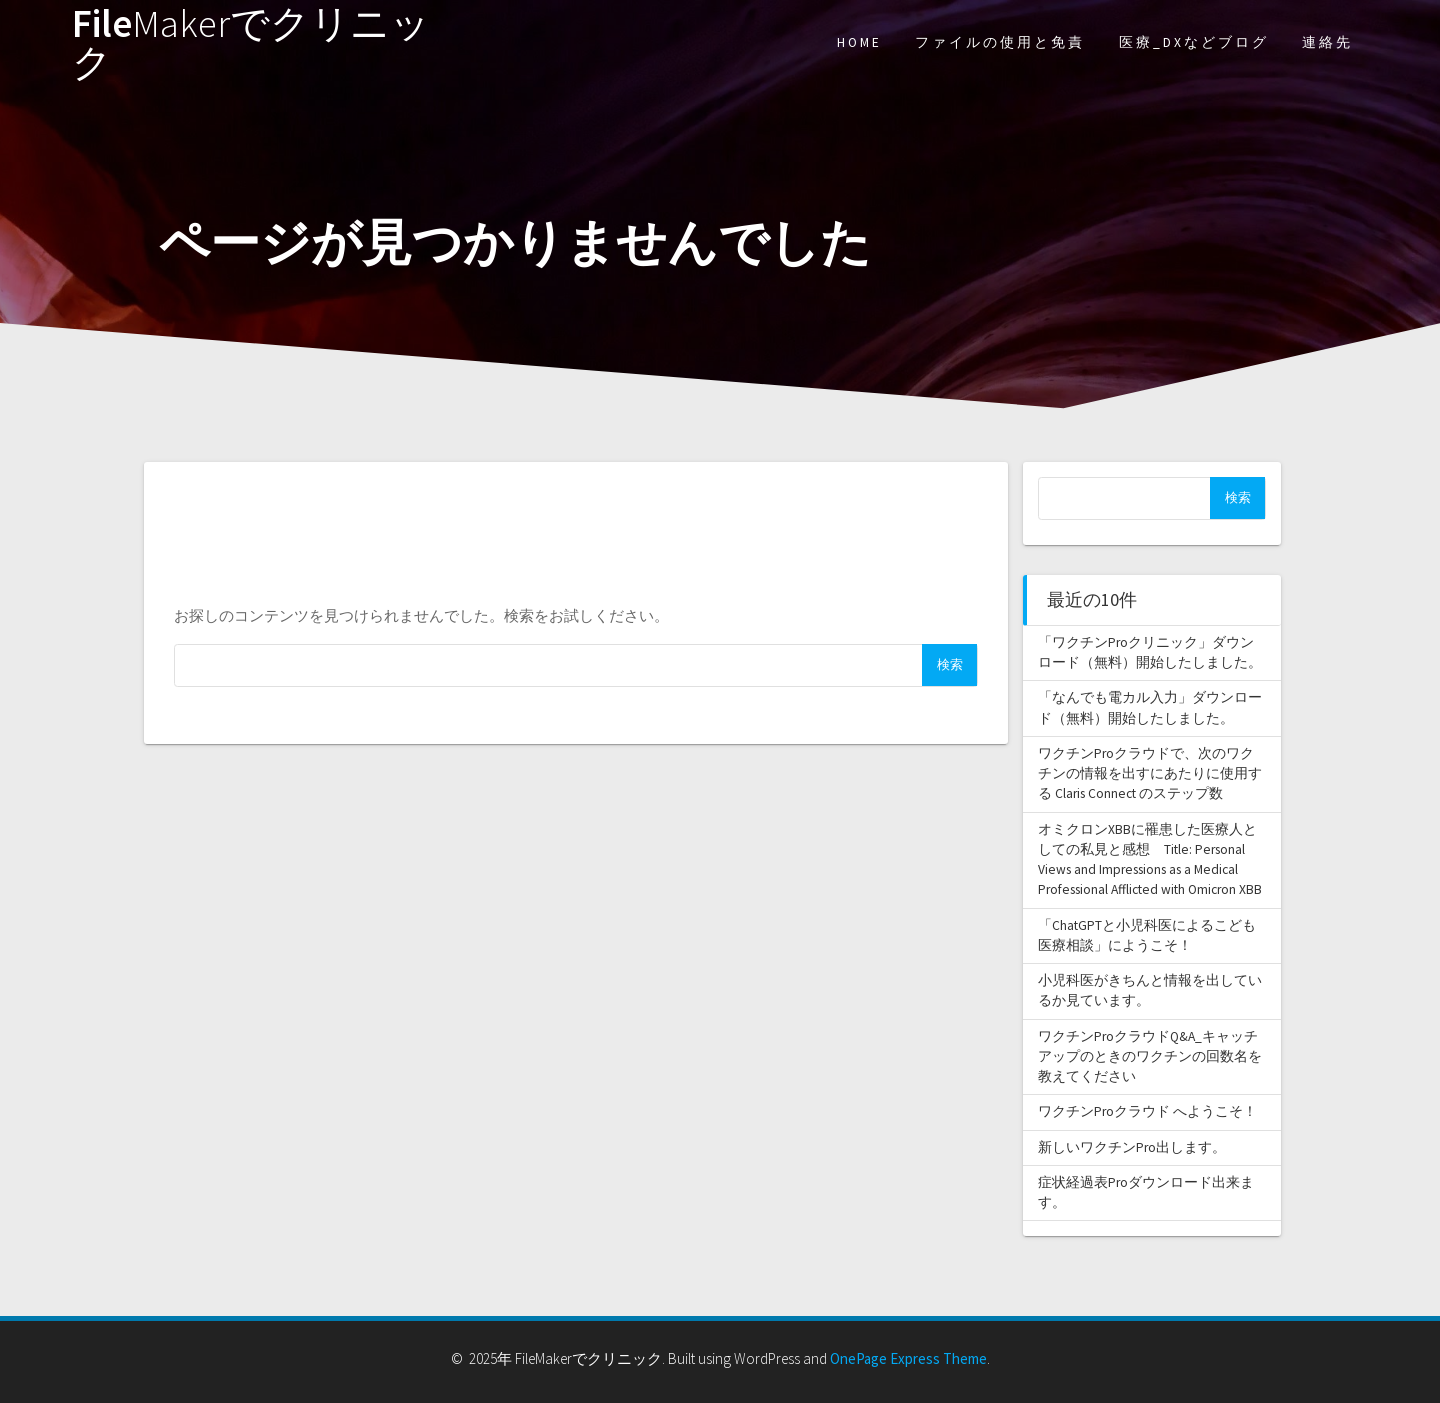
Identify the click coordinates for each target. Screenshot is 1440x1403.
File (251, 43)
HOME (859, 42)
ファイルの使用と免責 (1000, 42)
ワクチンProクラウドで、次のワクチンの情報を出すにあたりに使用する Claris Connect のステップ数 (1150, 774)
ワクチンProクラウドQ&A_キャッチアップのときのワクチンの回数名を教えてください (1150, 1057)
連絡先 (1327, 42)
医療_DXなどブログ (1194, 42)
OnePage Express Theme (908, 1358)
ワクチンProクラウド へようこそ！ (1147, 1111)
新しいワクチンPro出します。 (1132, 1147)
